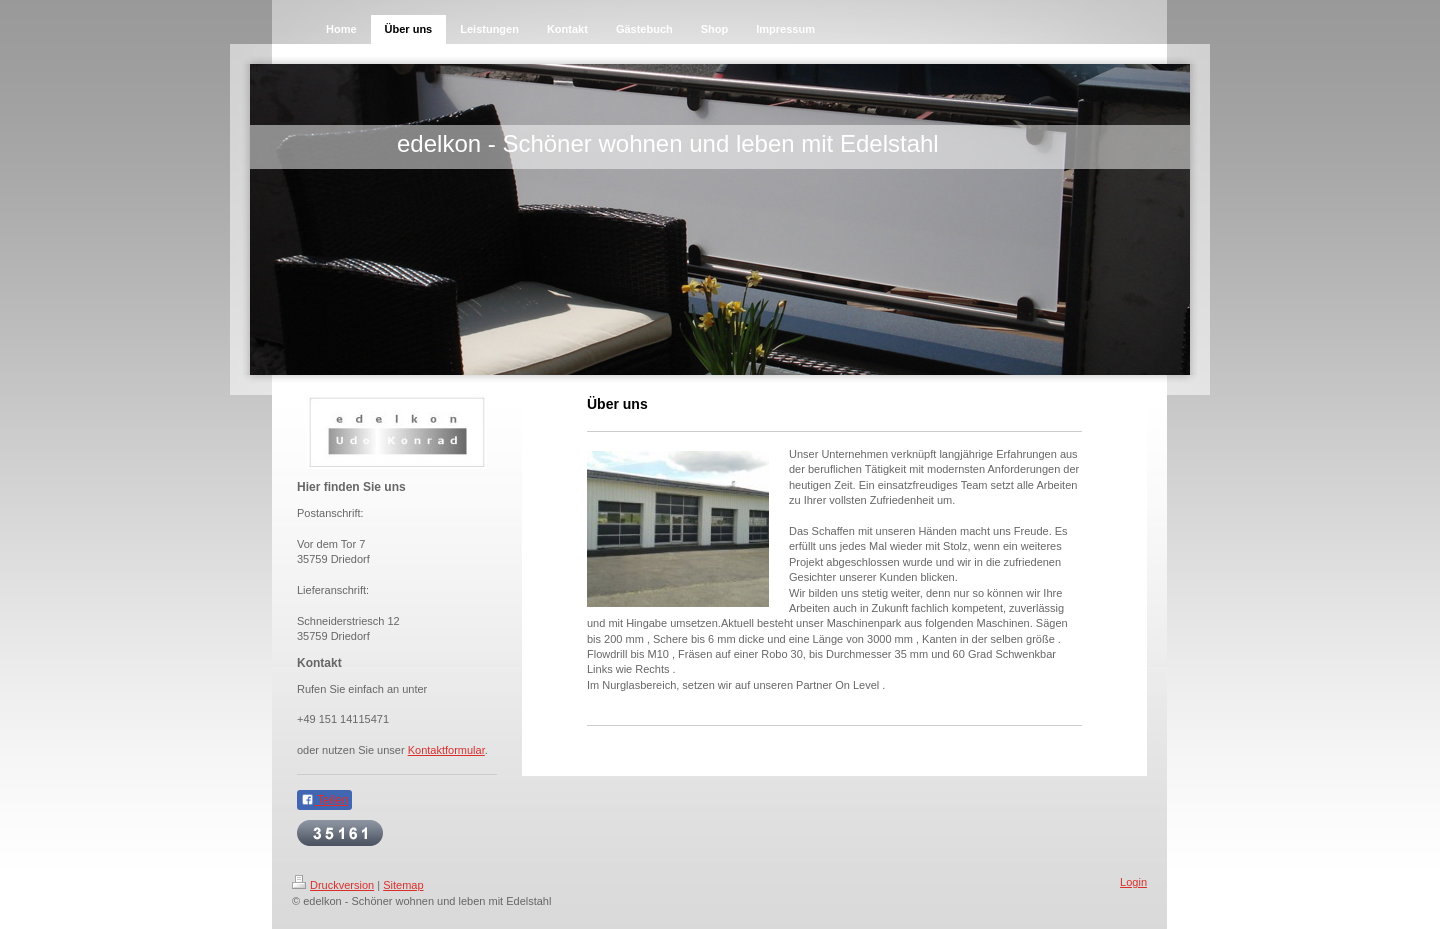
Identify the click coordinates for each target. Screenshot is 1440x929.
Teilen (324, 800)
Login (1133, 882)
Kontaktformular (446, 750)
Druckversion (333, 885)
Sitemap (403, 885)
